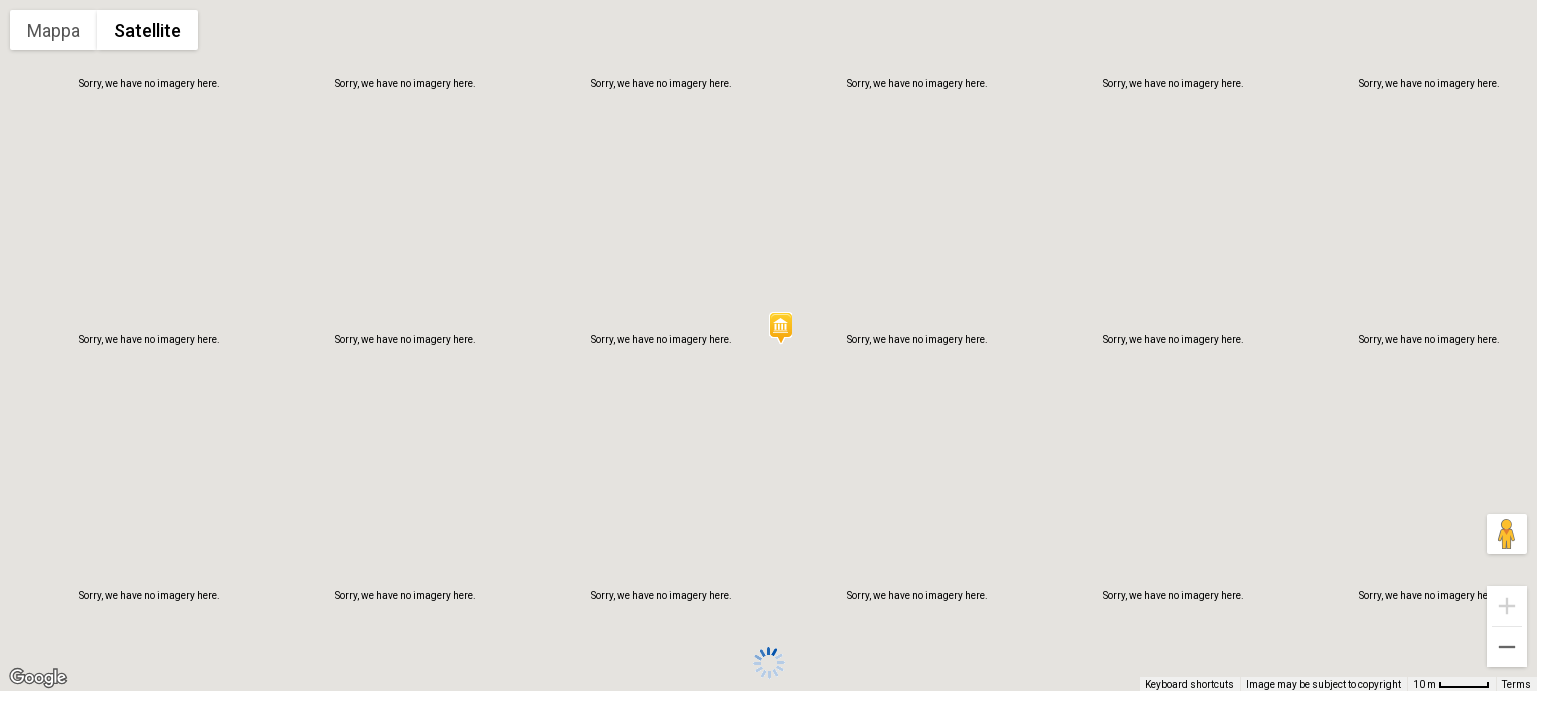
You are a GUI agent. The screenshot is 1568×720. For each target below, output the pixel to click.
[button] (780, 328)
